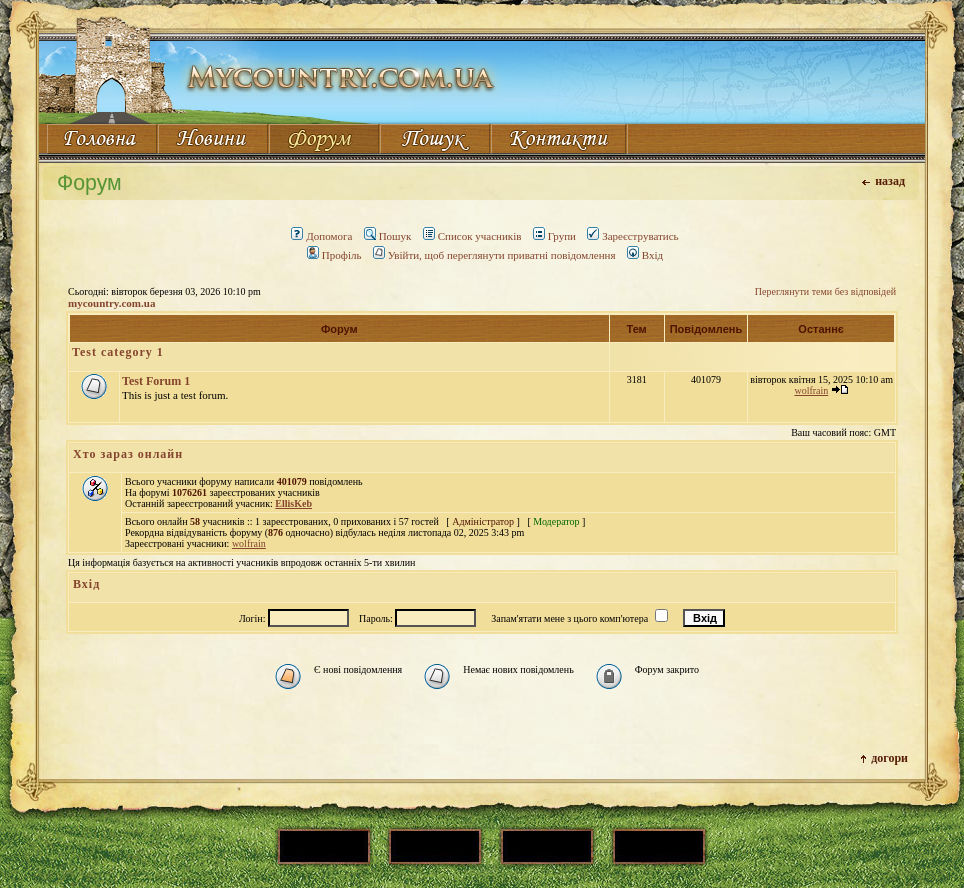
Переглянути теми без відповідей (825, 291)
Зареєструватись (632, 236)
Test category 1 (118, 352)
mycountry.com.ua (111, 303)
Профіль (334, 255)
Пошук (388, 236)
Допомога (321, 236)
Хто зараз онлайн (128, 454)
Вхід (645, 255)
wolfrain (811, 390)
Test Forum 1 (156, 381)
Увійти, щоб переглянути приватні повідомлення (494, 255)
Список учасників (472, 236)
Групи (554, 236)
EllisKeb (293, 503)
